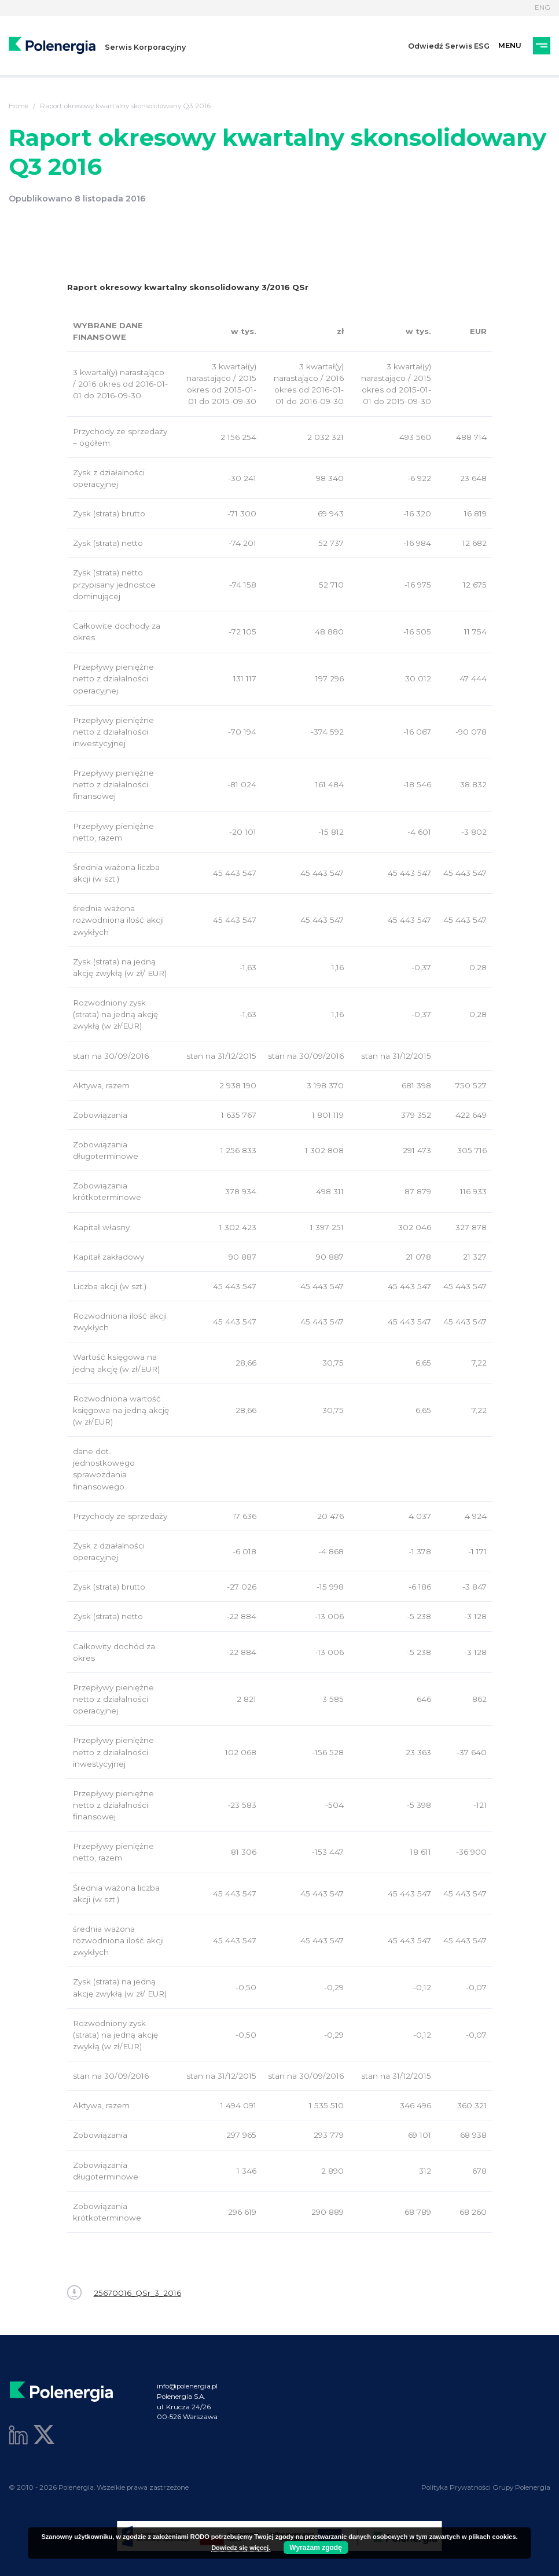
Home (18, 106)
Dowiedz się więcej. (240, 2547)
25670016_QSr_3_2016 (124, 2292)
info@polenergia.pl (187, 2386)
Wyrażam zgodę (315, 2548)
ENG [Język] (542, 7)
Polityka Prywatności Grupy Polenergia (485, 2487)
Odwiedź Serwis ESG (449, 46)
